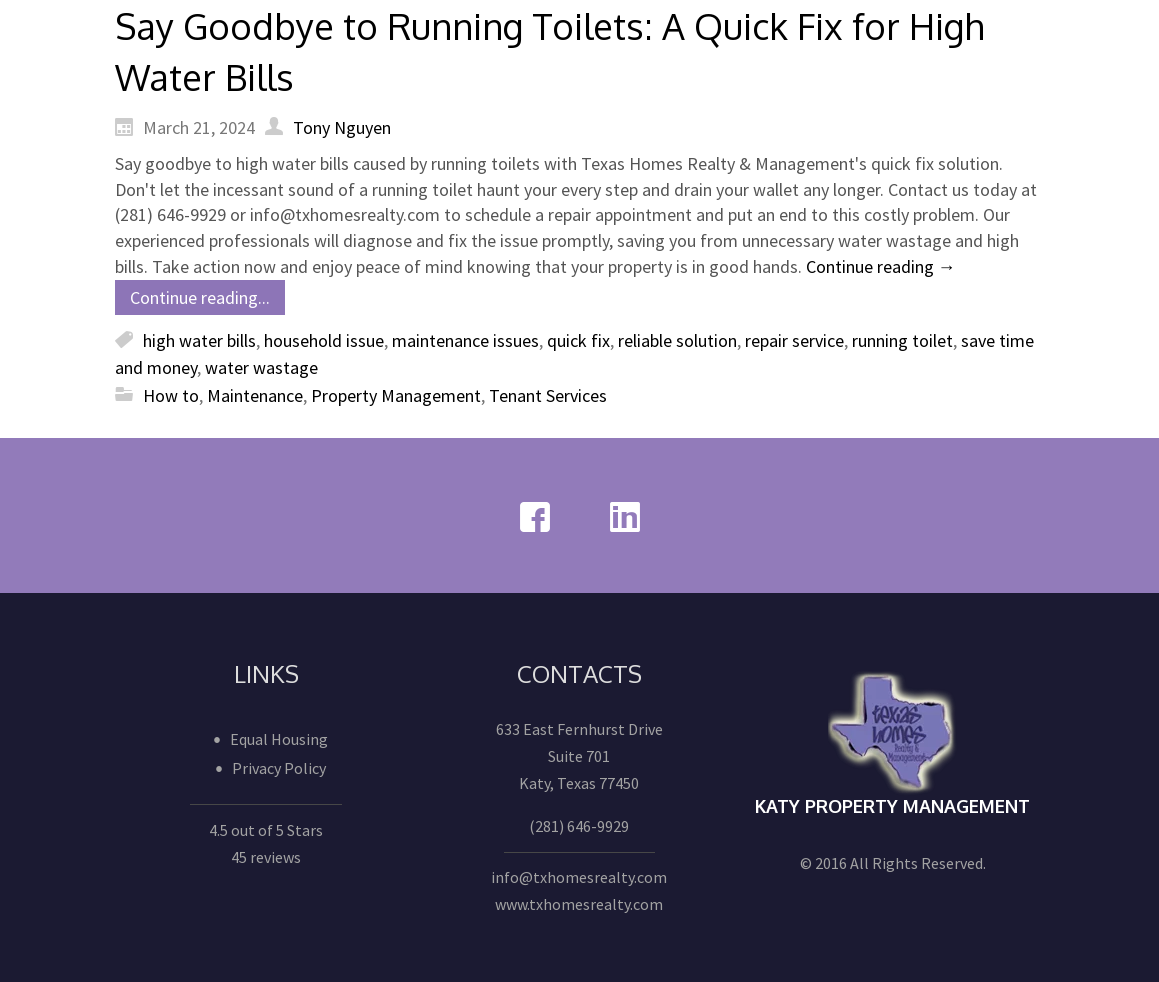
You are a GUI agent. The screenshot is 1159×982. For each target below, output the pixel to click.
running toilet (902, 340)
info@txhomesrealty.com (579, 877)
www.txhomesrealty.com (579, 904)
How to (171, 395)
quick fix (578, 340)
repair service (794, 340)
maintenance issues (465, 340)
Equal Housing (279, 739)
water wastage (261, 367)
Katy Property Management (892, 806)
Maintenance (255, 395)
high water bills (199, 340)
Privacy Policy (279, 768)
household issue (324, 340)
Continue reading (881, 266)
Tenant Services (548, 395)
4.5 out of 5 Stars (266, 830)
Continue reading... (200, 297)
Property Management (396, 395)
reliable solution (677, 340)
